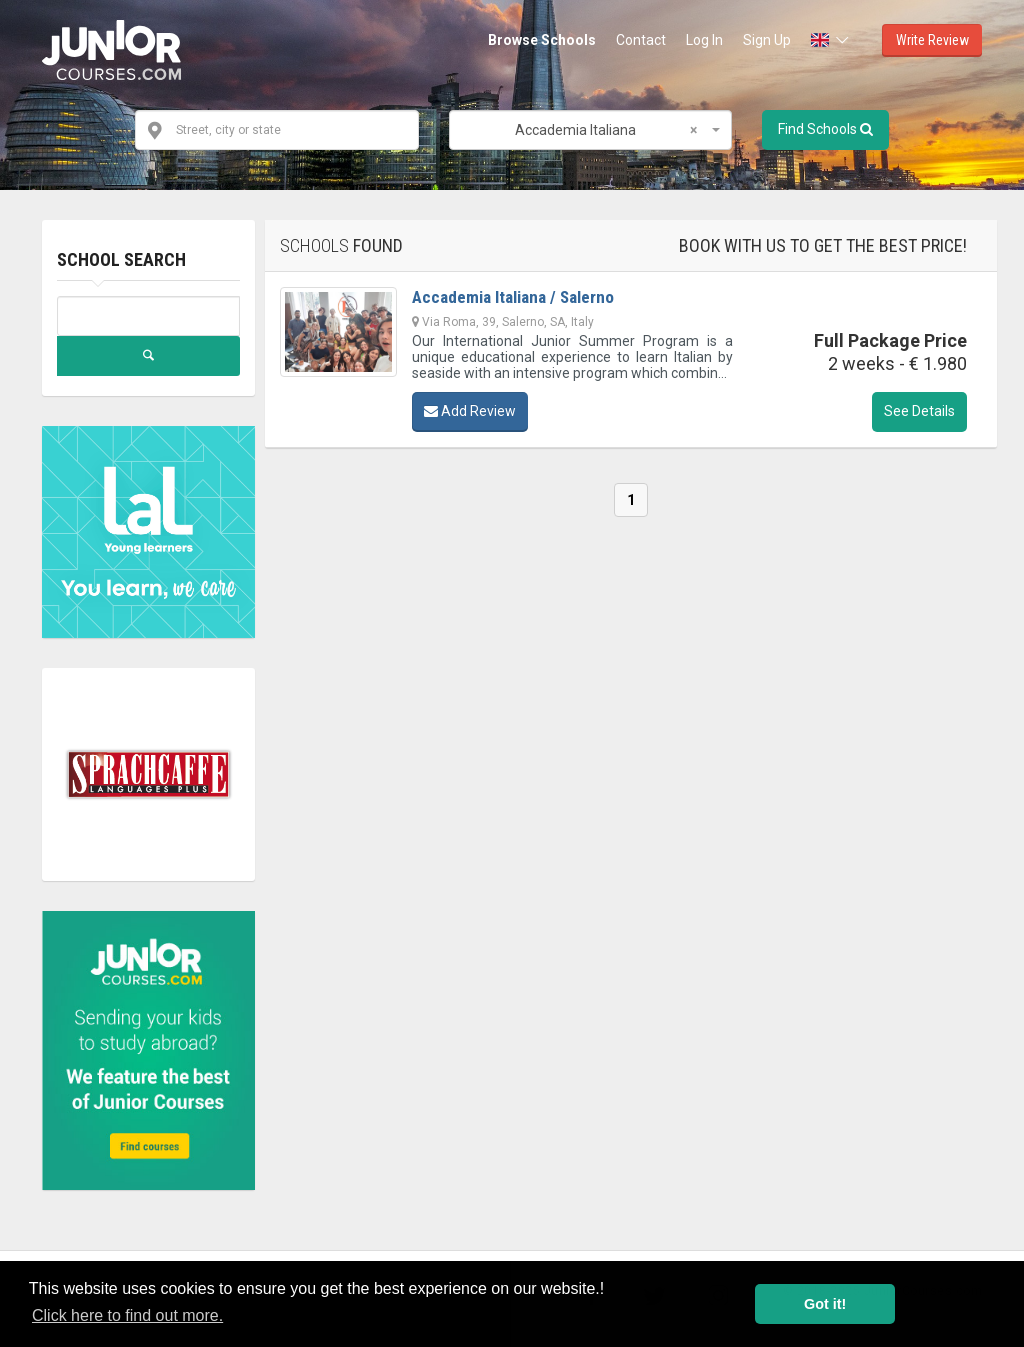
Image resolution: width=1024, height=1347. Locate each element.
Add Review (470, 411)
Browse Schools (542, 40)
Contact (641, 40)
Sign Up (767, 40)
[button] (831, 40)
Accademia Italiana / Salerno (513, 297)
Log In (704, 40)
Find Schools (825, 129)
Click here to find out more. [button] (127, 1315)
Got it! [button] (825, 1304)
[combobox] (590, 130)
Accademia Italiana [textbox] (606, 130)
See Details (919, 411)
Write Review (932, 40)
